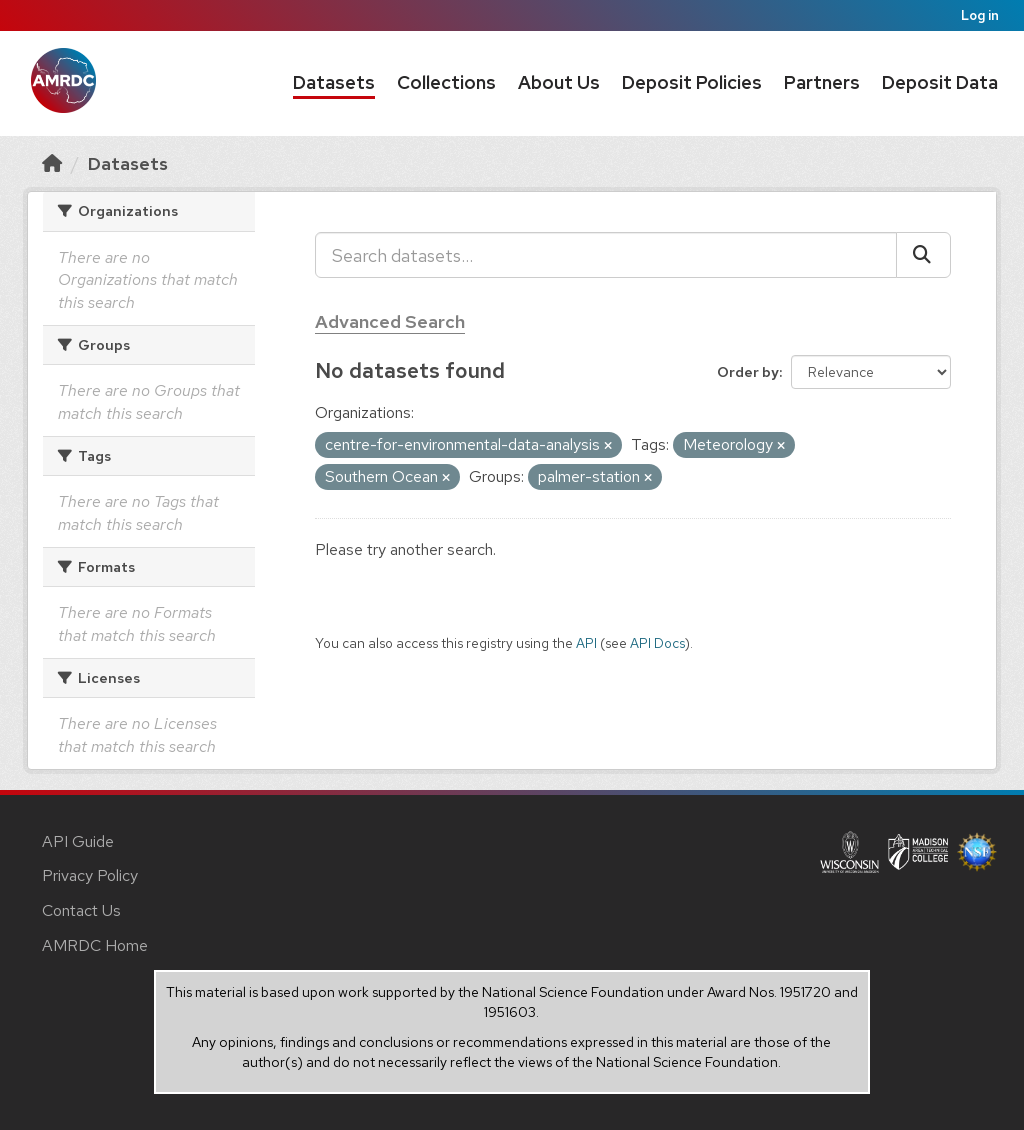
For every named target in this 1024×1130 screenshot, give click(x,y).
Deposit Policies (692, 82)
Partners (822, 82)
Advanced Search (390, 321)
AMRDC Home (95, 945)
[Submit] (923, 255)
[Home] (52, 163)
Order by (748, 372)
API (586, 643)
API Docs (657, 643)
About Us (559, 82)
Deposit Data (940, 82)
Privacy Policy (90, 875)
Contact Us (81, 910)
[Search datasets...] (606, 255)
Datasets (334, 82)
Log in (980, 15)
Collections (446, 82)
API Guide (78, 841)
